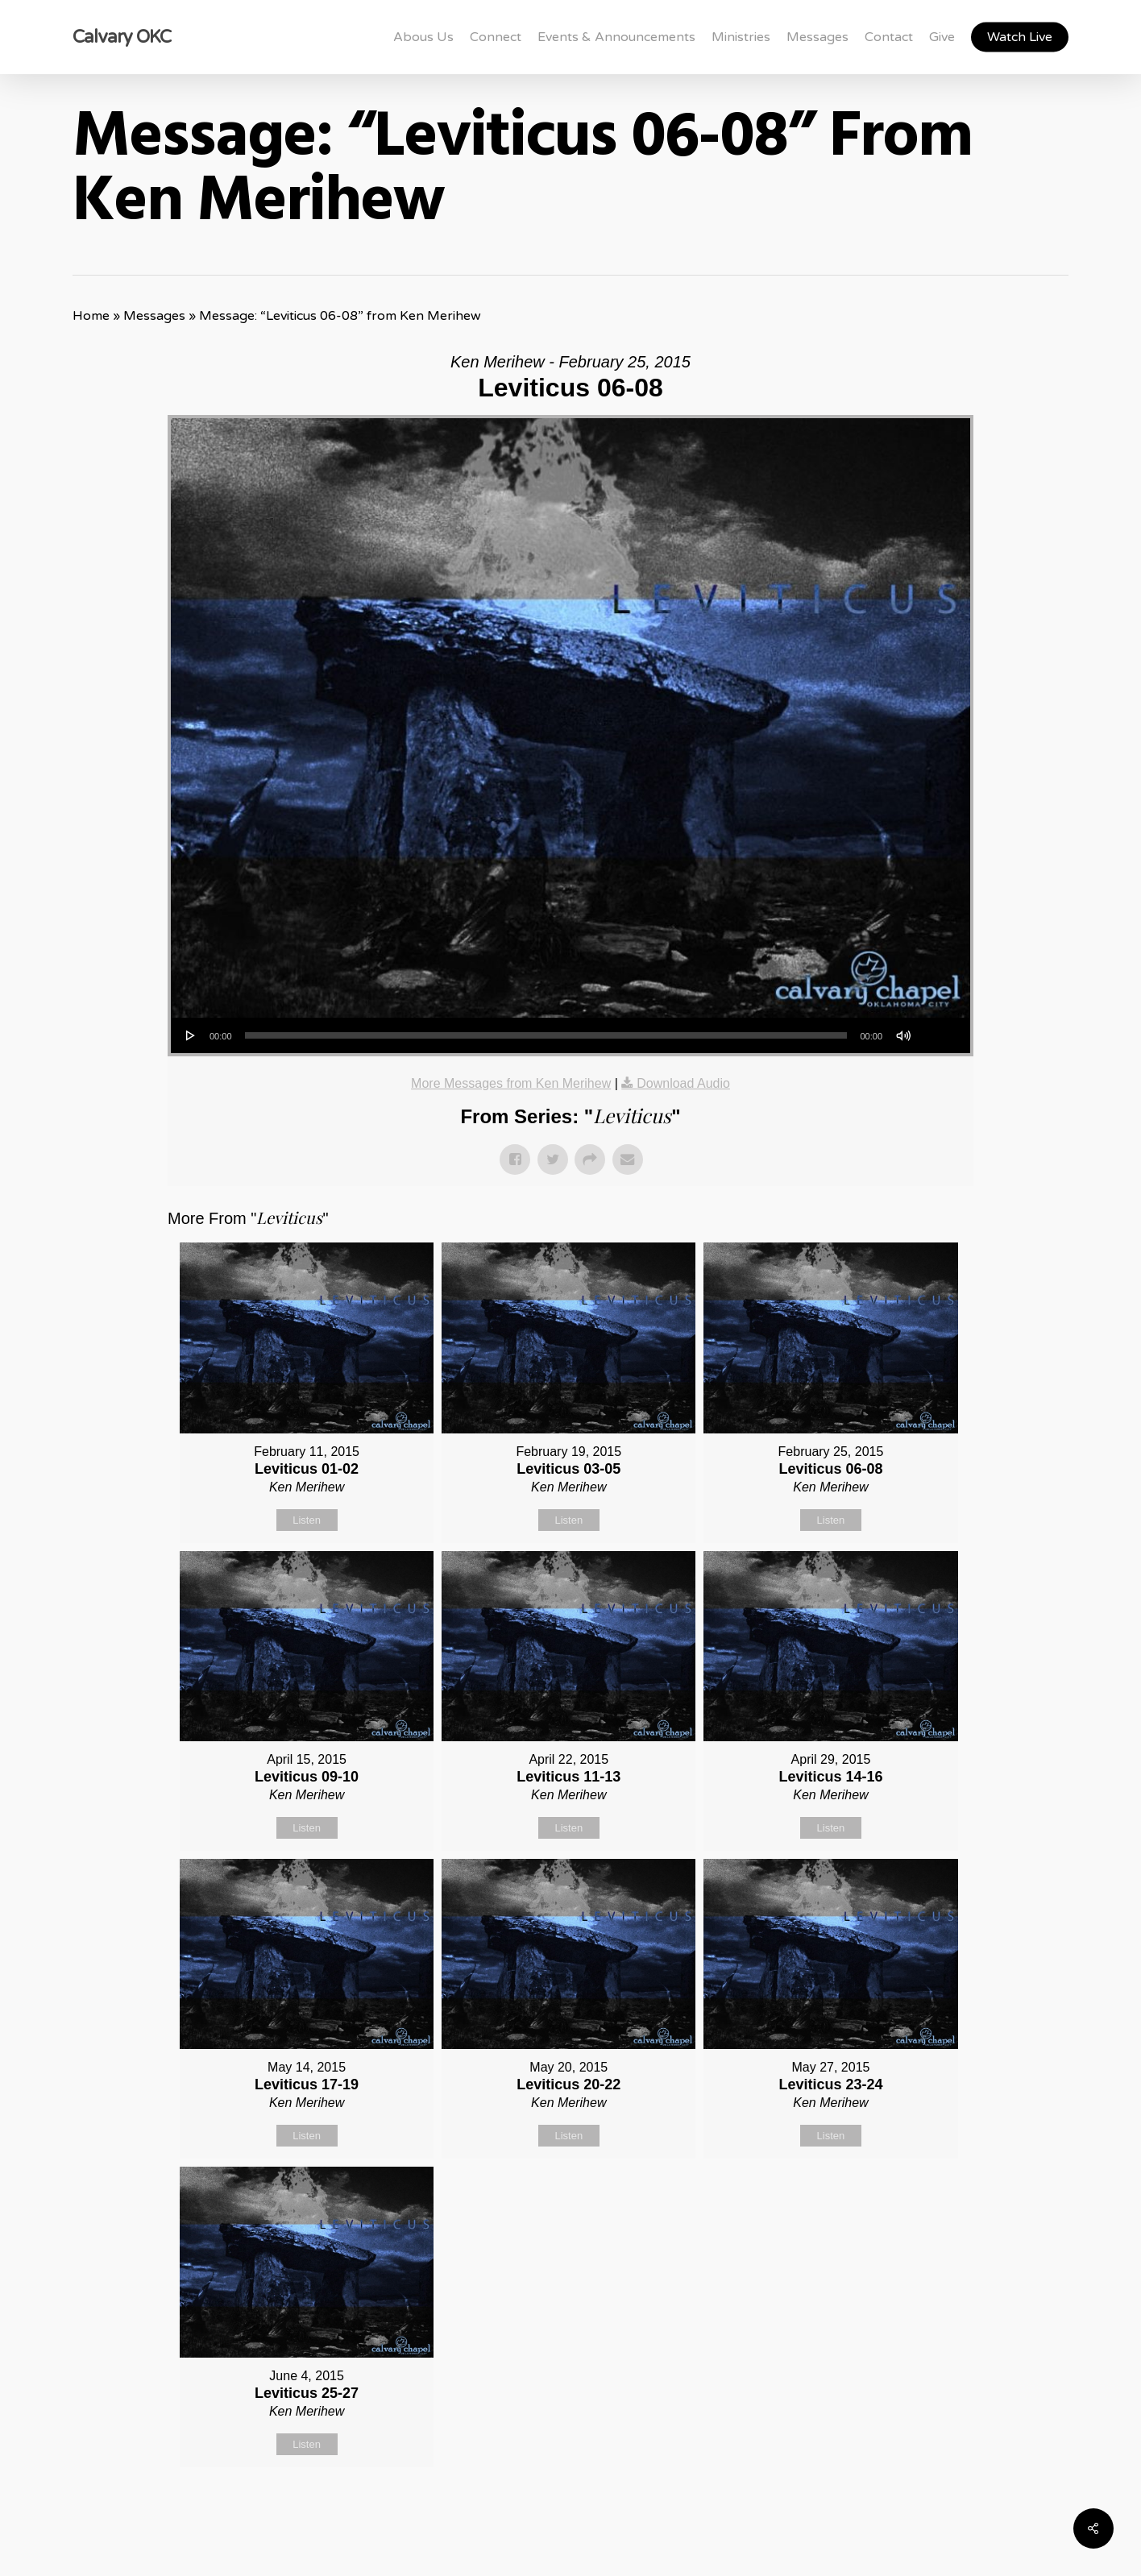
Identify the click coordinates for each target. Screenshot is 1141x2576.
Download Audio (683, 1083)
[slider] (546, 1035)
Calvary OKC (122, 37)
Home (91, 316)
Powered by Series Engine (913, 2507)
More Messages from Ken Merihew (511, 1083)
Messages (154, 316)
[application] (570, 1035)
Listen (307, 1520)
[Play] (191, 1035)
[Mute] (903, 1035)
